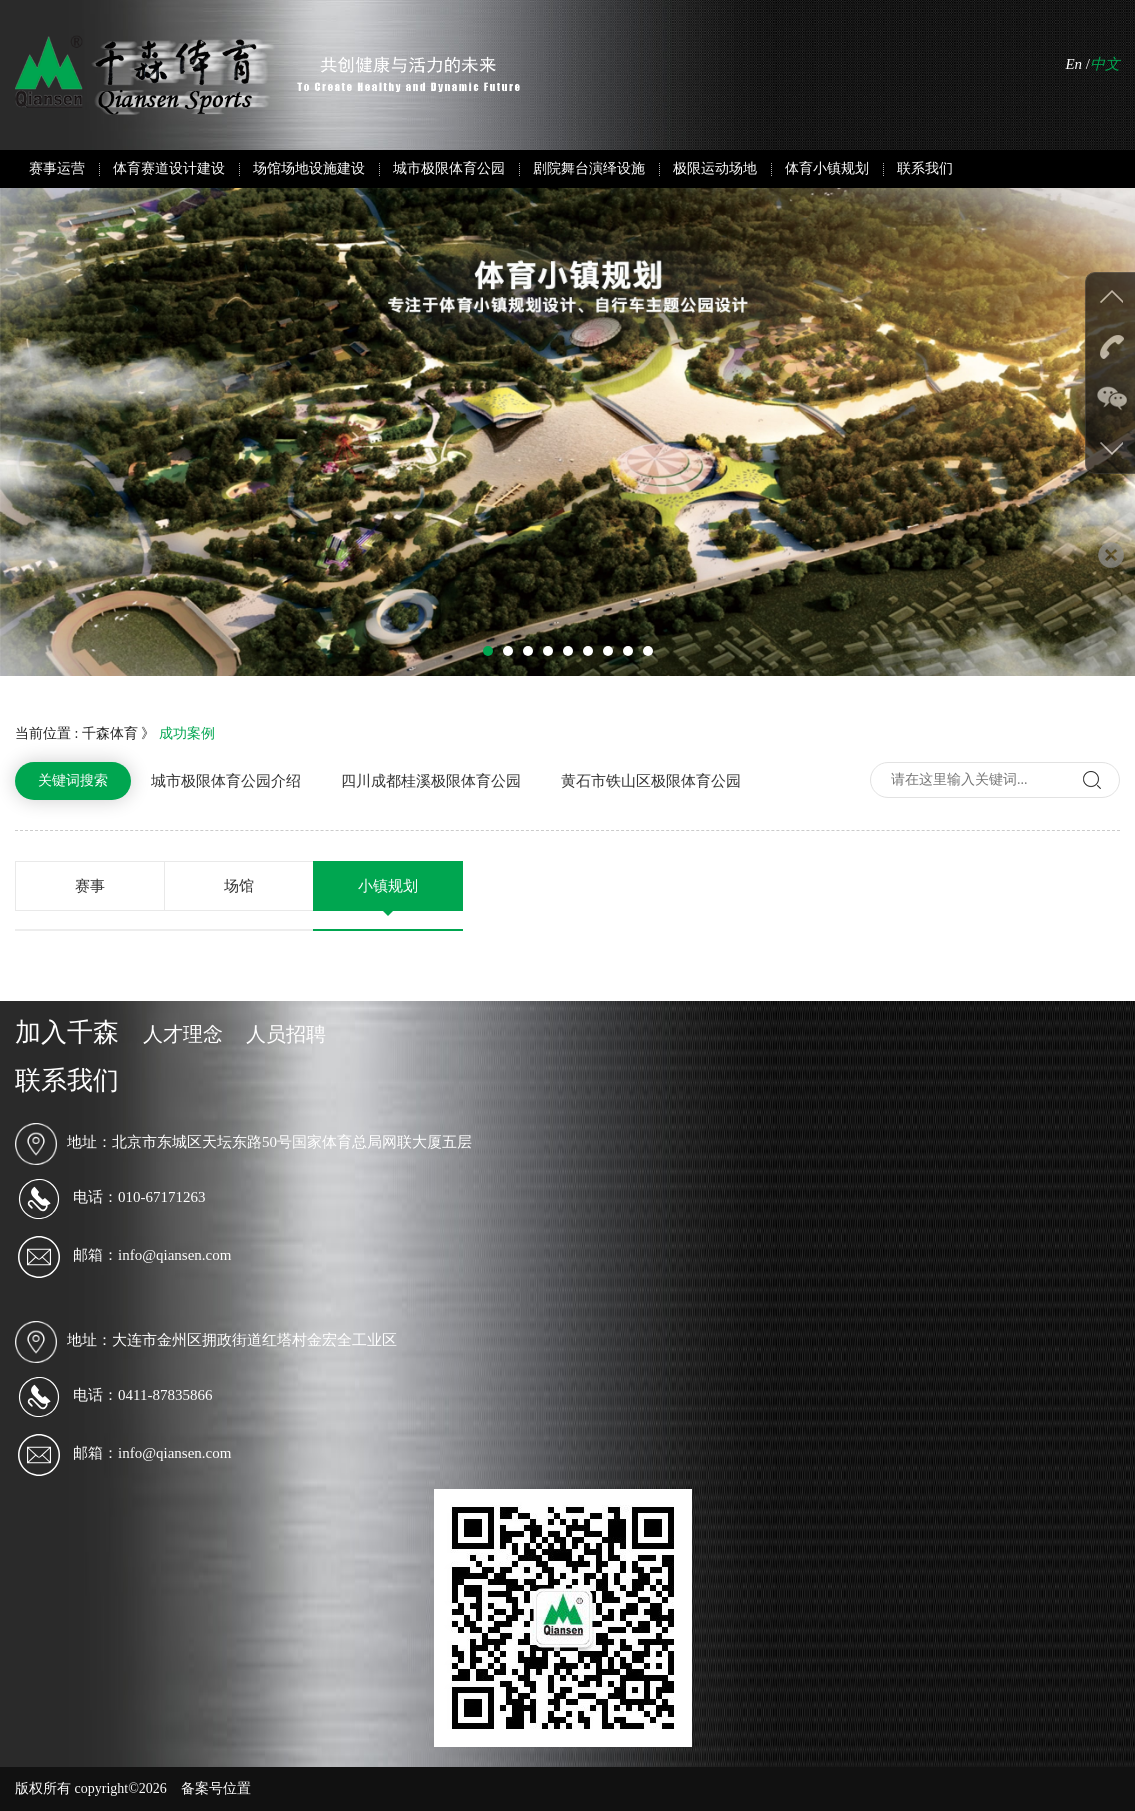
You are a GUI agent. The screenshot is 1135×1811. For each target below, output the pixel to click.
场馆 (239, 886)
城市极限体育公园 (449, 168)
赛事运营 (57, 168)
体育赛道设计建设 (169, 168)
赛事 (90, 886)
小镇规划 (388, 886)
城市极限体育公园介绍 (226, 781)
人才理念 (183, 1034)
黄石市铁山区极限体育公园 (651, 781)
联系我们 (925, 168)
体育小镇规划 (827, 168)
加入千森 (67, 1032)
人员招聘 (286, 1034)
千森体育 (110, 733)
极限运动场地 (715, 168)
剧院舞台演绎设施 (589, 168)
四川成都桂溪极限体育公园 (431, 781)
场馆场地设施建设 (309, 168)
